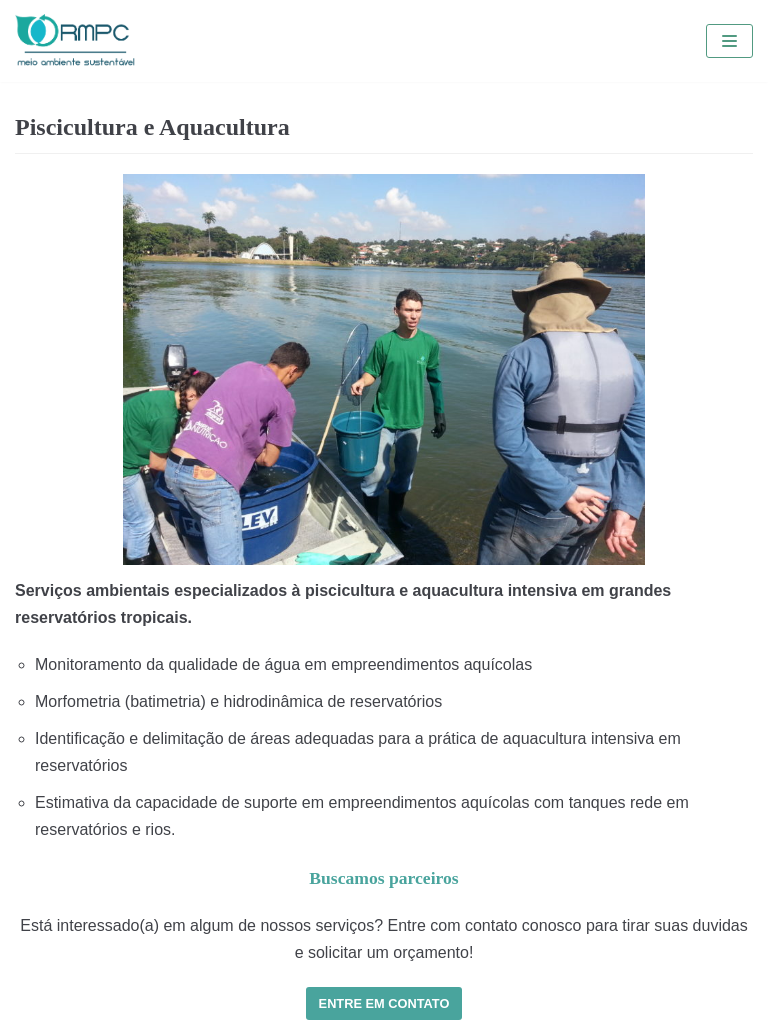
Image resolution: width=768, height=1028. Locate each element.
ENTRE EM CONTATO (384, 1003)
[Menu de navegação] (729, 41)
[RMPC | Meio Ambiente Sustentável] (75, 41)
